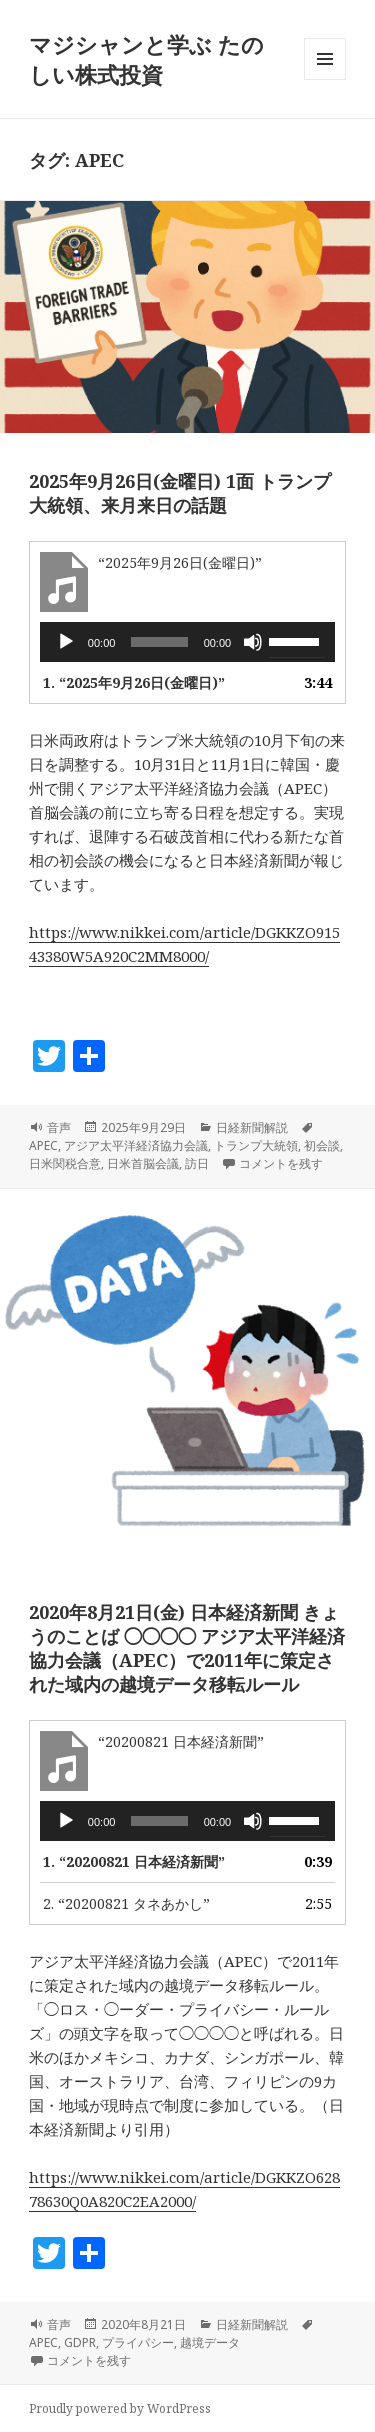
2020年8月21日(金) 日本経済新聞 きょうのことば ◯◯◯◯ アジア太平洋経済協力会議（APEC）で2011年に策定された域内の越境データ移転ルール (187, 1648)
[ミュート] (253, 642)
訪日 (197, 1163)
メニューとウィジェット (325, 79)
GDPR (80, 2342)
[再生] (66, 642)
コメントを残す (281, 1163)
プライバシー (138, 2342)
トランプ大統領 (256, 1145)
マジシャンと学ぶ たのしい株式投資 (146, 59)
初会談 (322, 1145)
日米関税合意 (65, 1163)
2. (126, 1903)
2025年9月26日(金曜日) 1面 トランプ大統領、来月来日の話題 (180, 493)
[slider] (159, 642)
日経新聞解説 (252, 1127)
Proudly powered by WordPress (120, 2408)
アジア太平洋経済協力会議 (136, 1145)
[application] (187, 642)
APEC (43, 1145)
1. (134, 682)
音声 (59, 1127)
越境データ (210, 2342)
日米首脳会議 (143, 1163)
